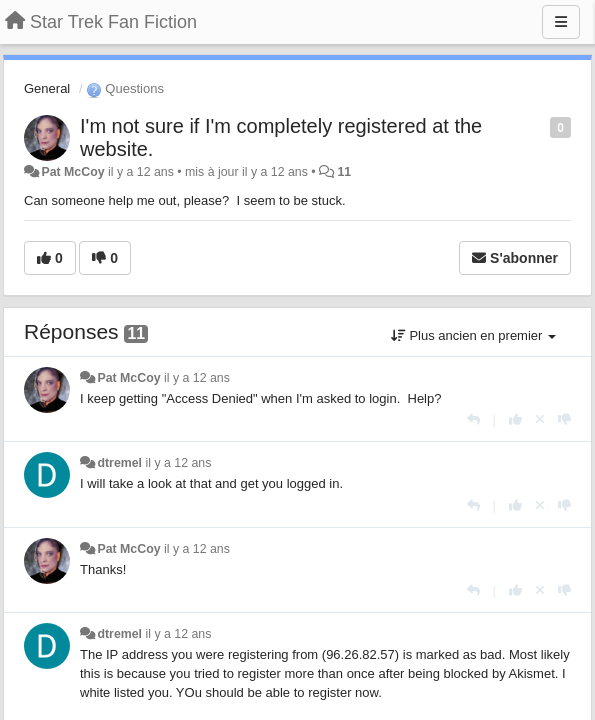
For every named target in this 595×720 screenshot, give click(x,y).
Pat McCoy (72, 172)
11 (344, 172)
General (47, 88)
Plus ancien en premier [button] (473, 335)
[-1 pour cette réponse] (564, 419)
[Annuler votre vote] (540, 419)
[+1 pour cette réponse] (515, 419)
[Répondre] (473, 419)
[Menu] (561, 22)
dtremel (119, 463)
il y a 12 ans (197, 378)
